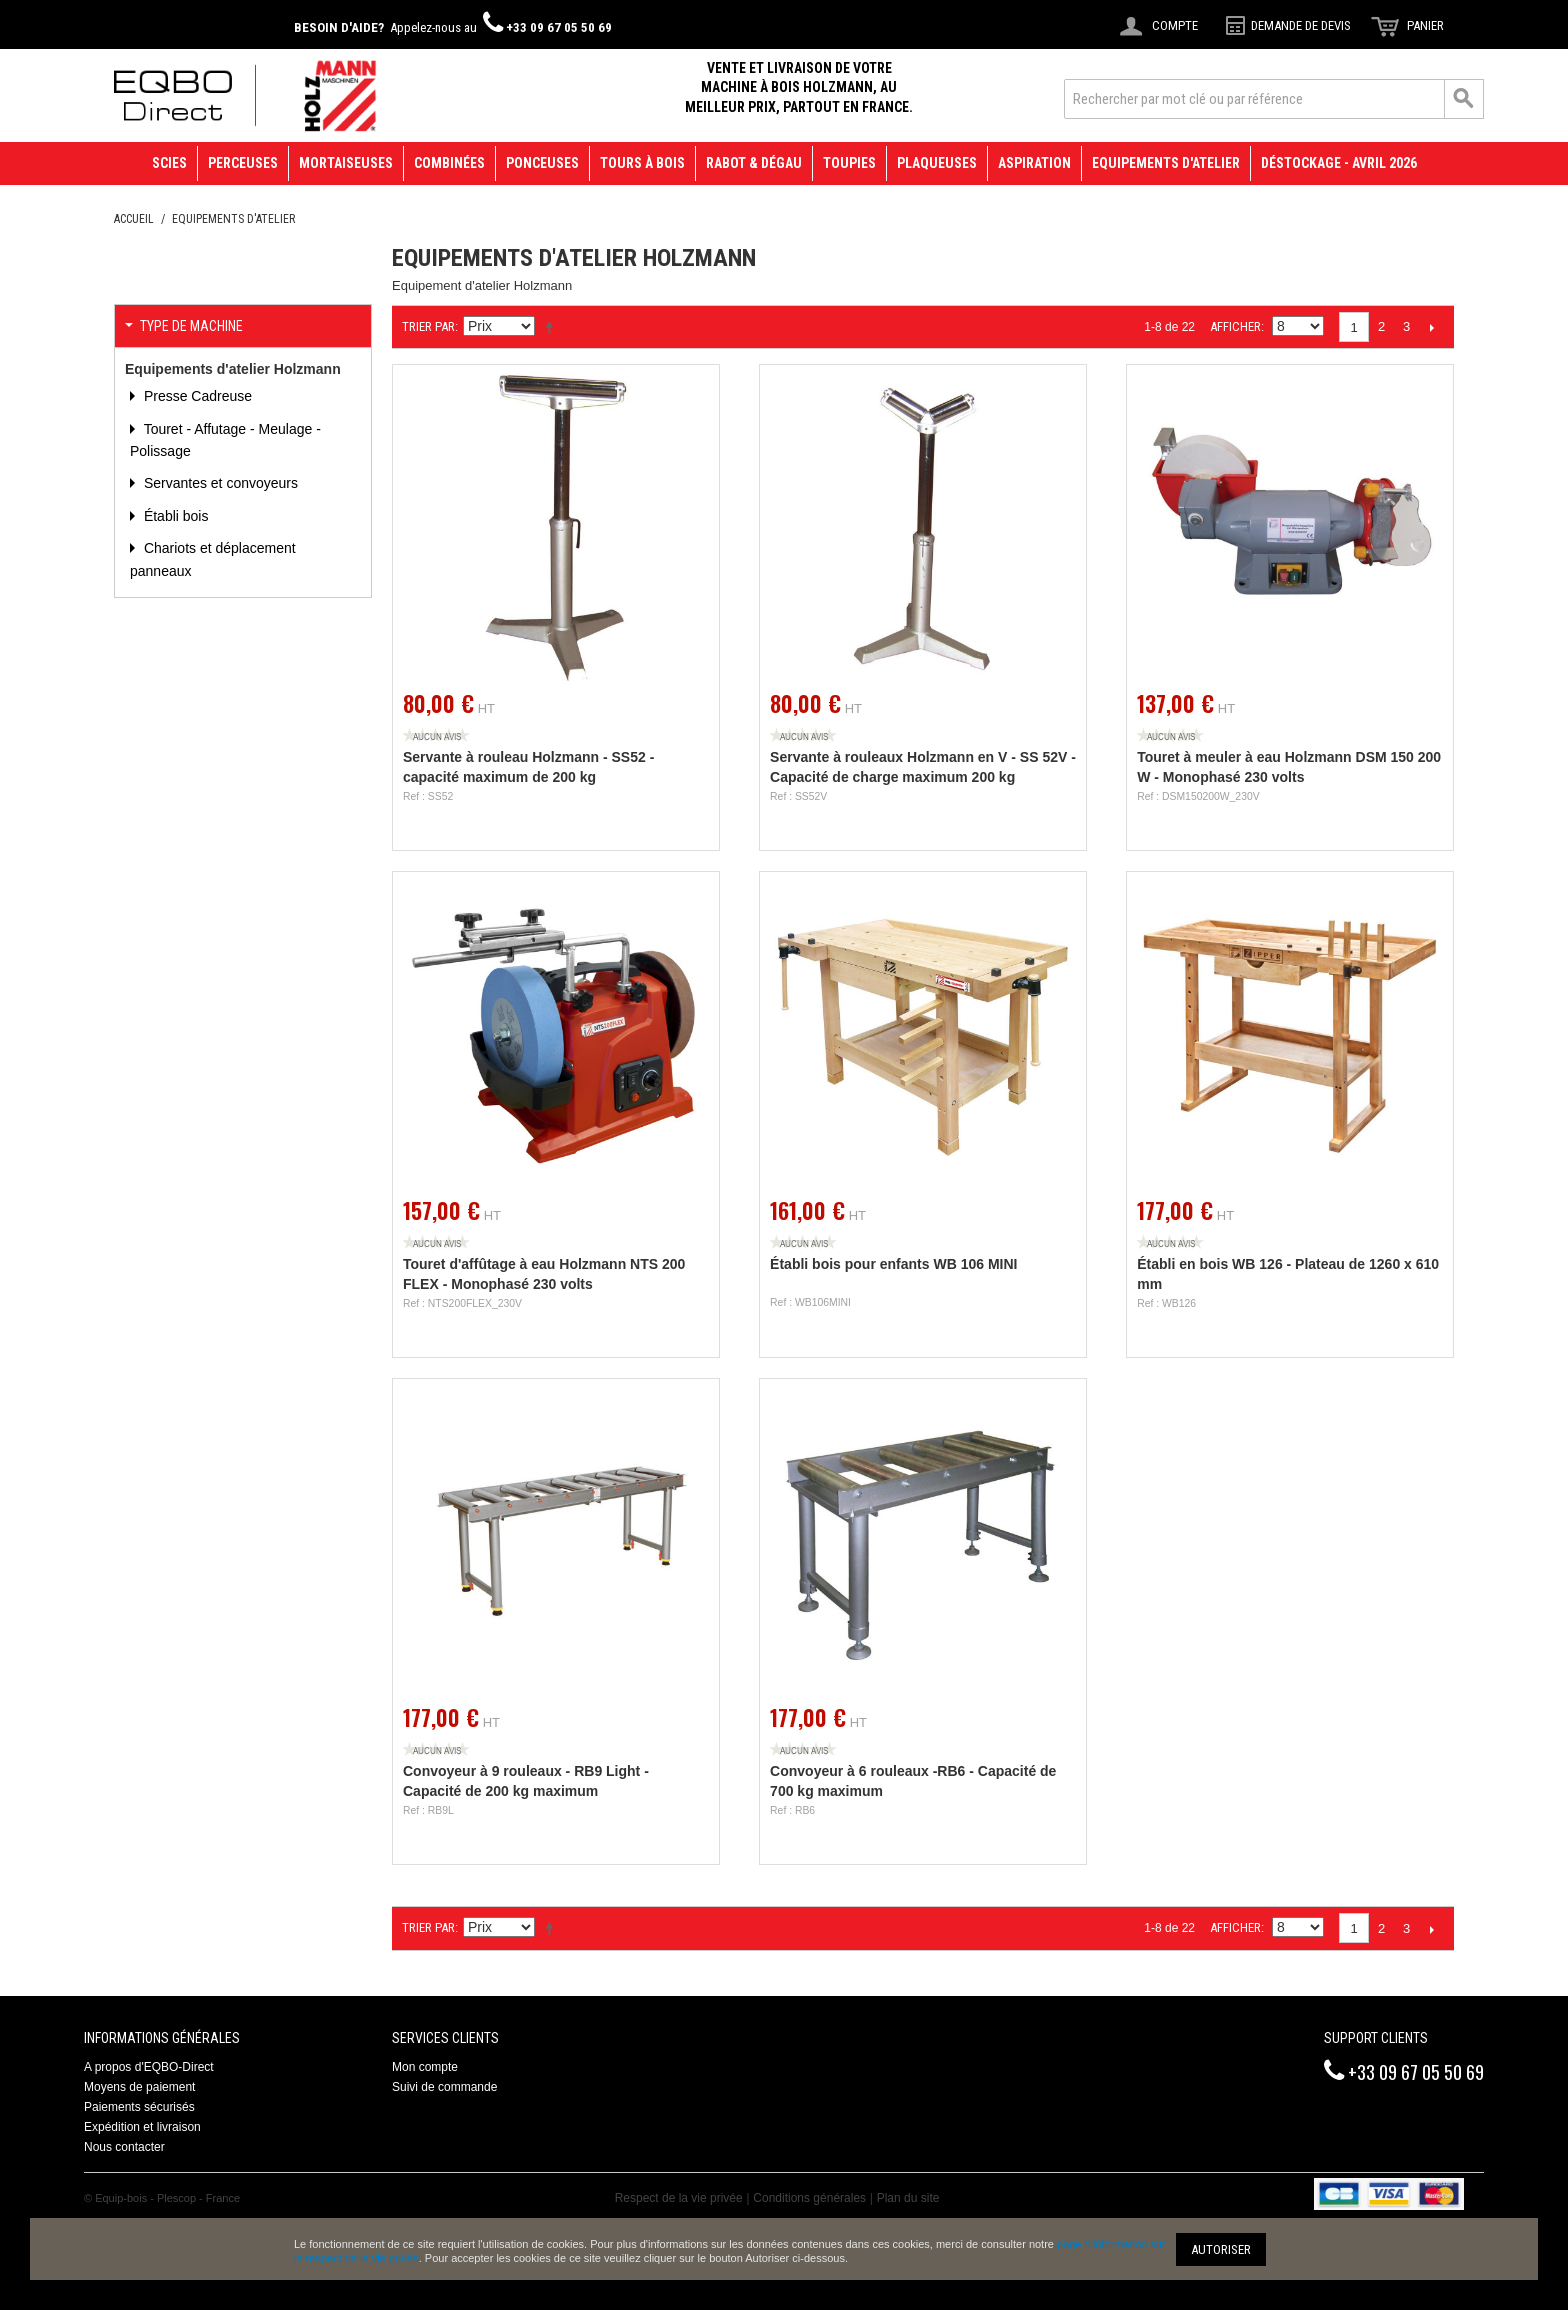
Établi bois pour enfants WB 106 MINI (893, 1264)
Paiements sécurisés (139, 2107)
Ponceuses (542, 163)
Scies (169, 163)
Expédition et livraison (142, 2127)
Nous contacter (124, 2147)
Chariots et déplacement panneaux (213, 559)
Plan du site (908, 2198)
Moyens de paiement (139, 2087)
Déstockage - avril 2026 (1339, 163)
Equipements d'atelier (1166, 163)
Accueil (134, 219)
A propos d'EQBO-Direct (149, 2067)
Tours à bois (642, 163)
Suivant (1431, 327)
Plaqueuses (937, 163)
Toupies (849, 163)
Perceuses (243, 163)
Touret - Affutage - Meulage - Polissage (225, 440)
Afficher (1235, 326)
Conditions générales (809, 2198)
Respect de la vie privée (679, 2198)
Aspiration (1034, 163)
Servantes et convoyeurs (219, 483)
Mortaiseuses (346, 163)
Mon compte (425, 2067)
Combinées (449, 163)
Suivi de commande (444, 2087)
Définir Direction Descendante (553, 327)
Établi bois (174, 516)
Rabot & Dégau (754, 163)
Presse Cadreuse (196, 396)
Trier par (428, 326)
